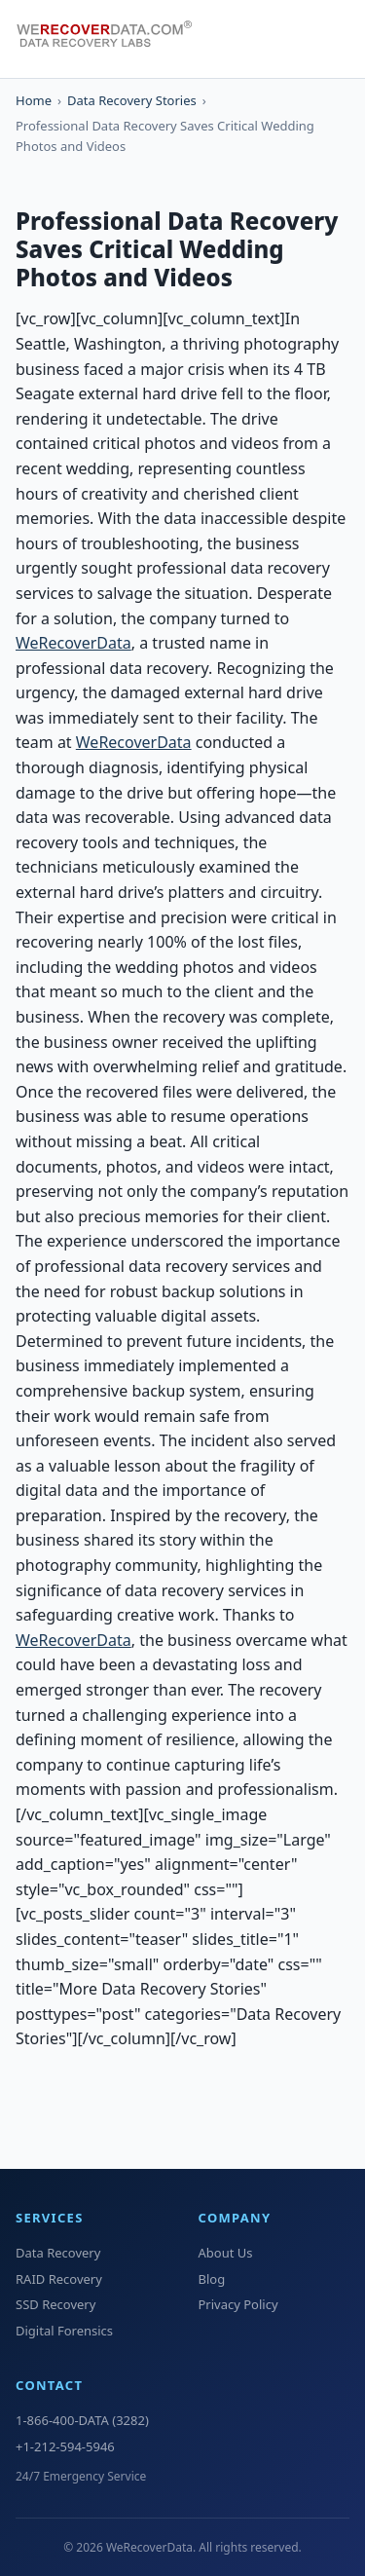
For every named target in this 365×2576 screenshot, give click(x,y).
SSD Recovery (55, 2304)
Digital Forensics (64, 2330)
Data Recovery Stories (132, 100)
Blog (212, 2279)
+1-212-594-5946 (65, 2446)
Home (34, 100)
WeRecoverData (73, 642)
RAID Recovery (59, 2279)
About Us (226, 2252)
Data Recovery (58, 2252)
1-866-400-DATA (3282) (82, 2420)
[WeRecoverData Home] (113, 39)
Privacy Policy (238, 2304)
